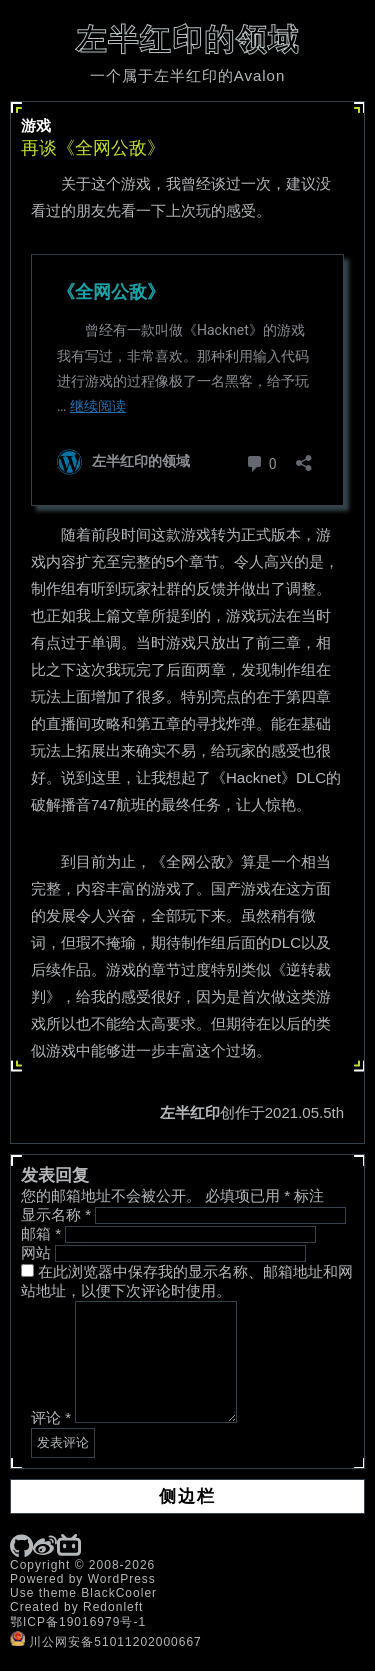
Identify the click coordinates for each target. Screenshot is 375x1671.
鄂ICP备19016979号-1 (78, 1622)
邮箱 (41, 1233)
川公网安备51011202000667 (106, 1642)
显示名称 (56, 1214)
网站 (36, 1252)
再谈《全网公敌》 (93, 148)
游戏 (36, 125)
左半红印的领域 (188, 39)
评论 (51, 1417)
